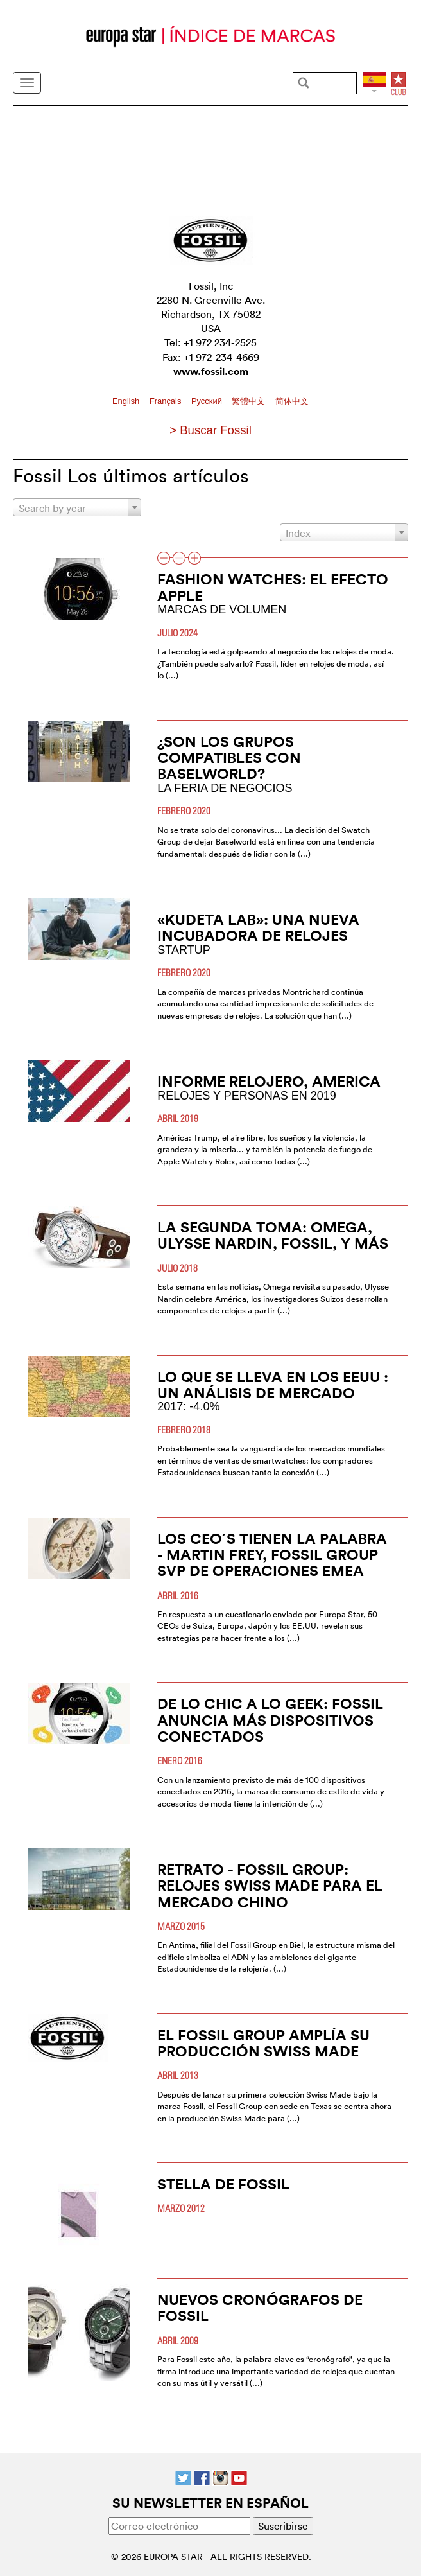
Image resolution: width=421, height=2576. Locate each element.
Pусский (207, 401)
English (127, 401)
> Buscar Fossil (210, 430)
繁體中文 (250, 401)
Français (167, 401)
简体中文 (292, 401)
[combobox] (77, 507)
